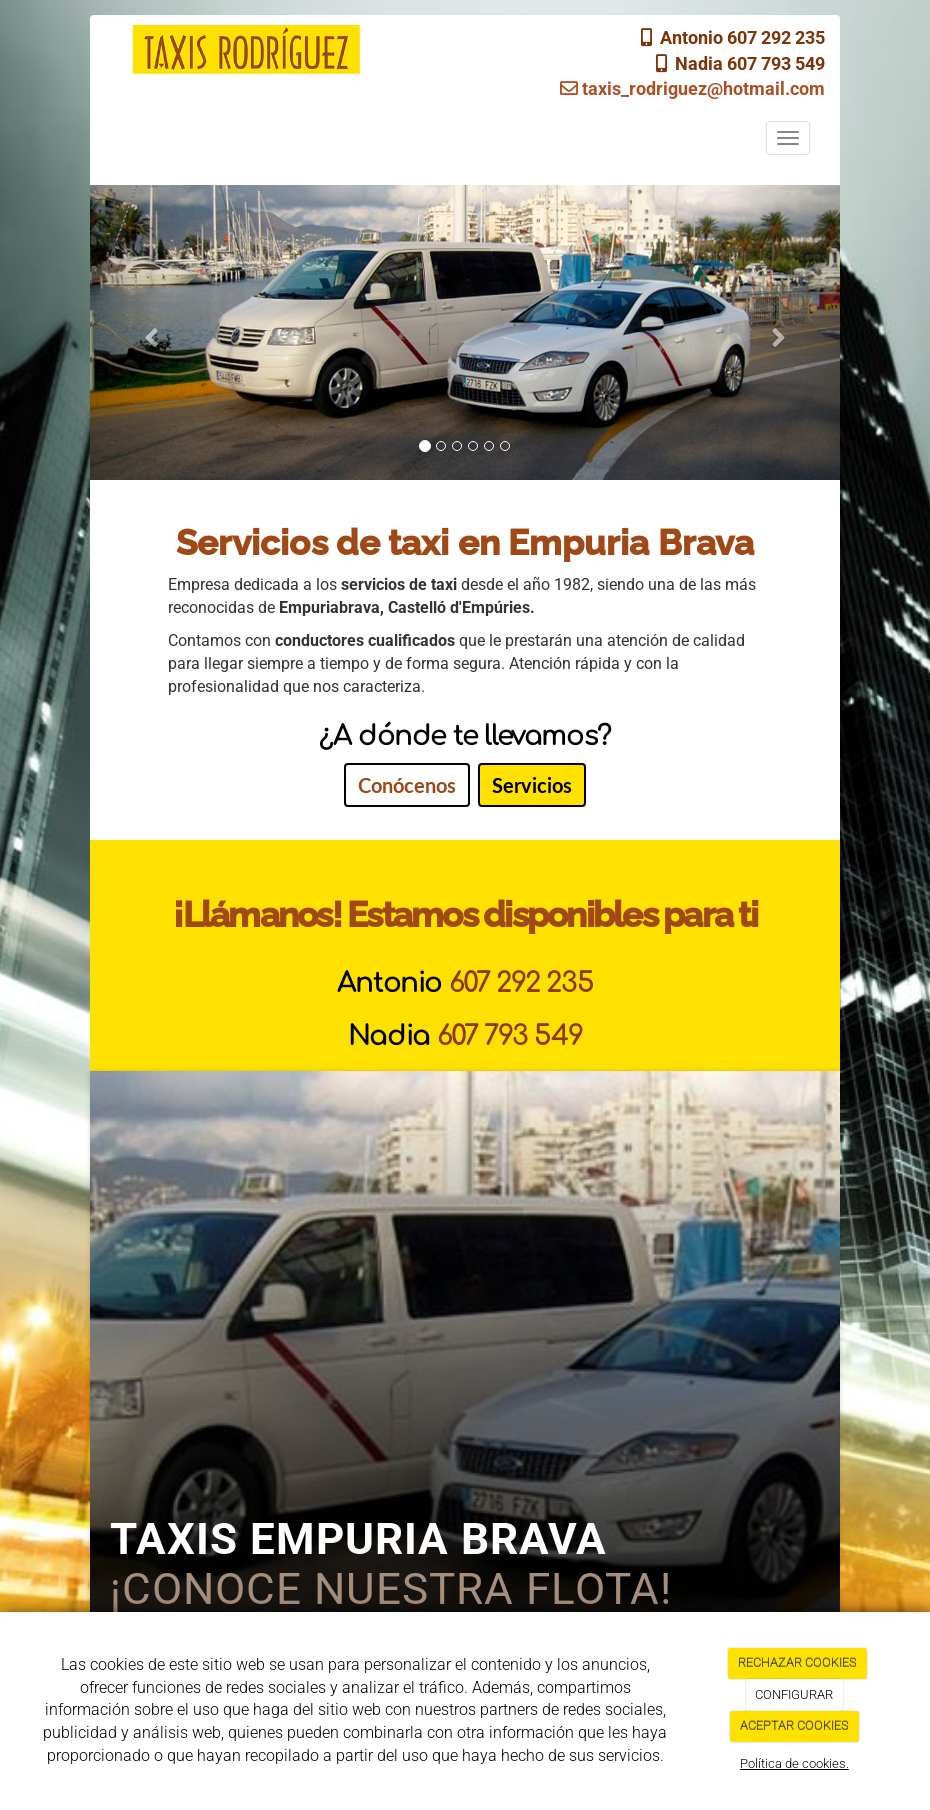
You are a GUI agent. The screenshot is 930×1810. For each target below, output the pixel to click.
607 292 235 (521, 983)
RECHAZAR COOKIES (797, 1662)
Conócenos (407, 785)
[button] (146, 332)
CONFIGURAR (794, 1694)
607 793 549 (510, 1036)
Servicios (532, 785)
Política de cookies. (794, 1763)
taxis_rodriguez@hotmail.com (692, 88)
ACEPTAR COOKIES (794, 1725)
